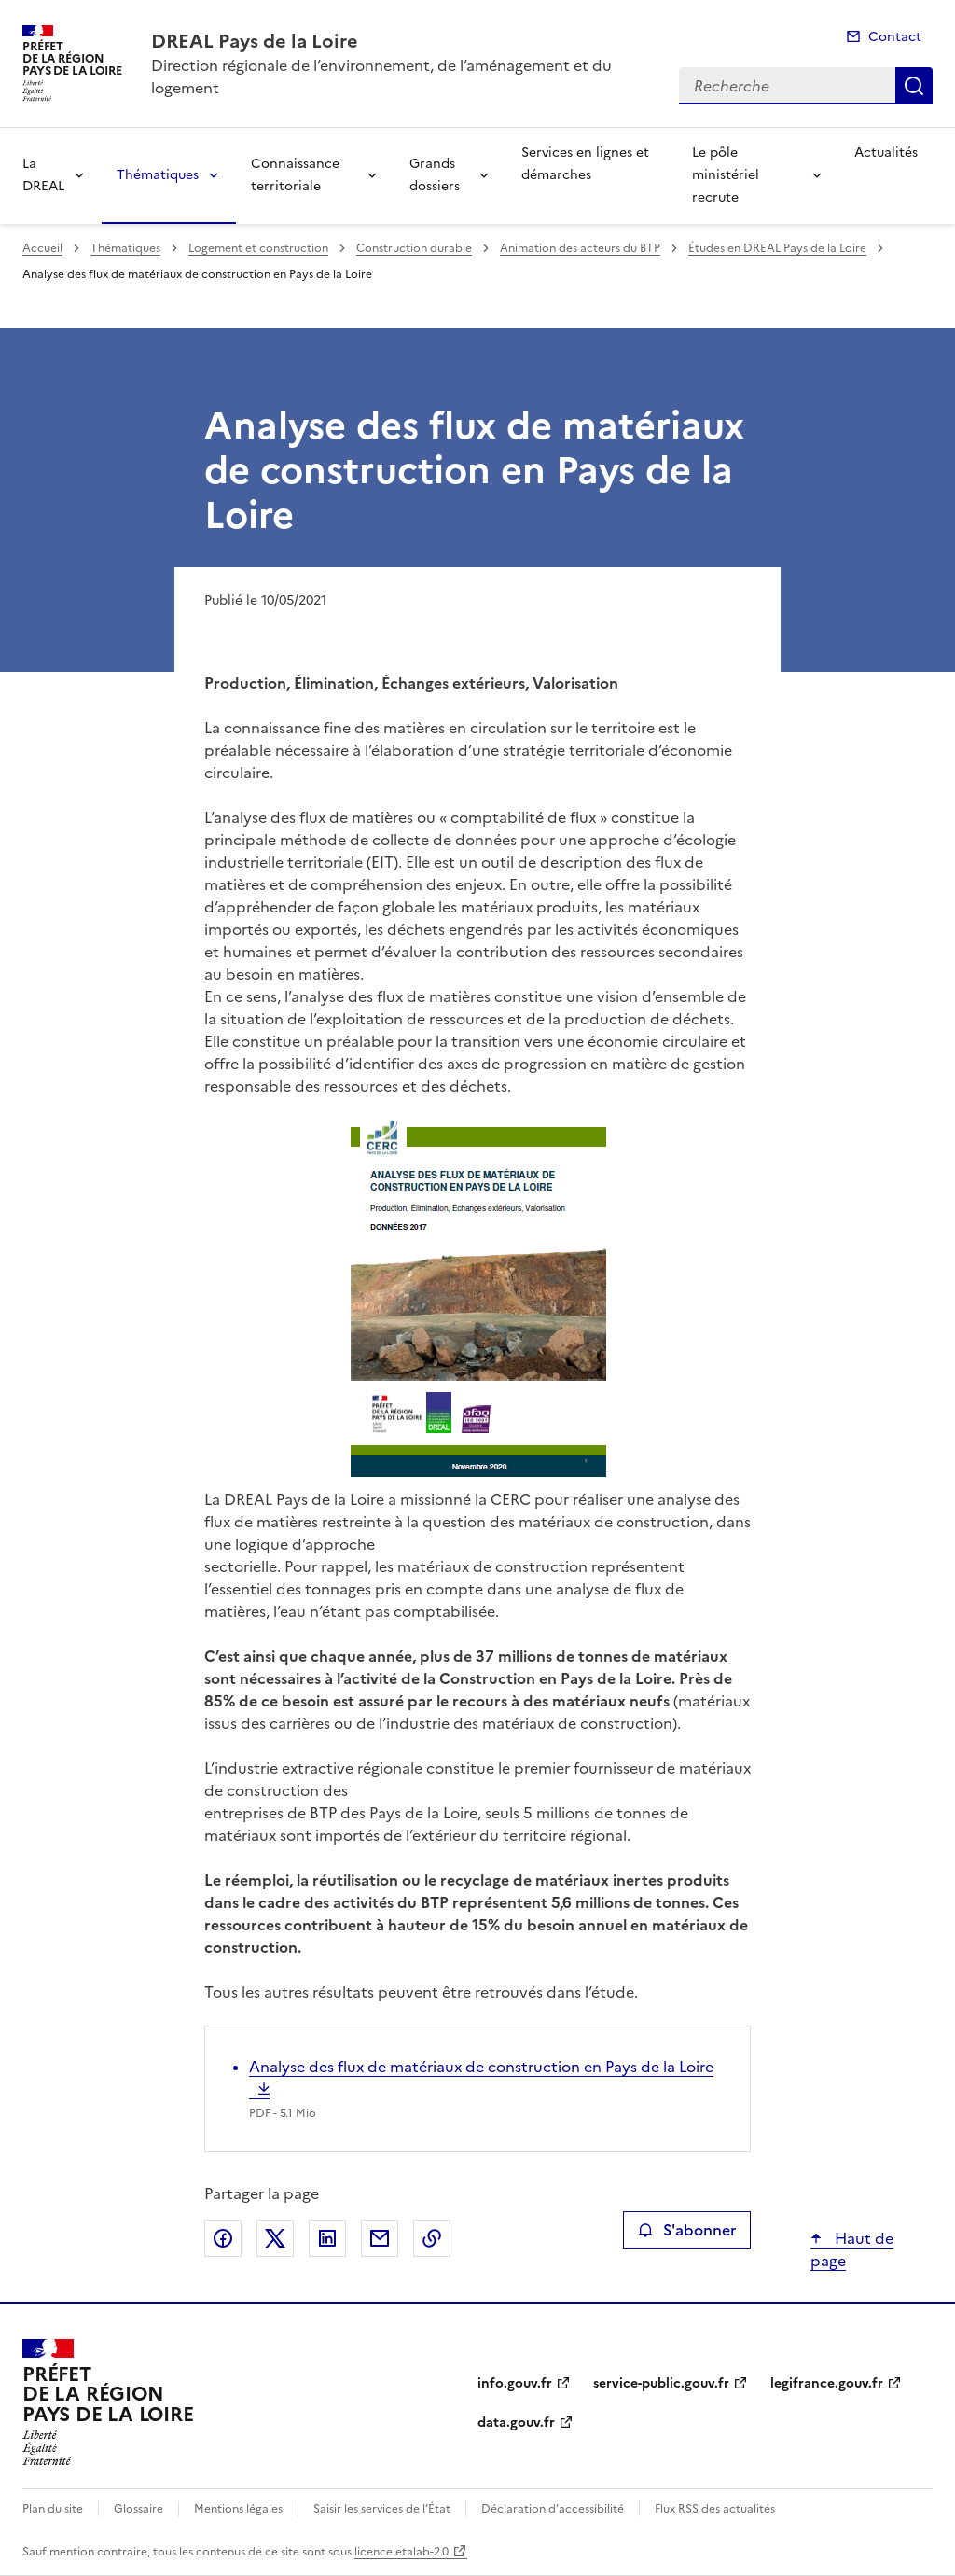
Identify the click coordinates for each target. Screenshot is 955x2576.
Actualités (886, 152)
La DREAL (43, 175)
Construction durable (414, 248)
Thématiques (158, 175)
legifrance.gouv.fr (826, 2383)
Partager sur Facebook (223, 2238)
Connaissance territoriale (295, 175)
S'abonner (687, 2230)
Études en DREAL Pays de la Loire (777, 248)
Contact (894, 37)
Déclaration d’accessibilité (552, 2508)
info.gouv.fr (515, 2383)
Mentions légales (238, 2508)
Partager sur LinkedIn (327, 2238)
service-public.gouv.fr (661, 2383)
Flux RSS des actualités (715, 2508)
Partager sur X (275, 2238)
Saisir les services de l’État (381, 2508)
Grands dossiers (434, 175)
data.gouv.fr (516, 2422)
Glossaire (138, 2508)
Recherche (914, 85)
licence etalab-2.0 (401, 2551)
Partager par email (379, 2238)
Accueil (42, 248)
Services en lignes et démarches (585, 164)
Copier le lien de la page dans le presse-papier (431, 2238)
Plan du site (52, 2508)
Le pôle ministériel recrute (725, 175)
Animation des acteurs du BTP (580, 248)
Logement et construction (258, 248)
